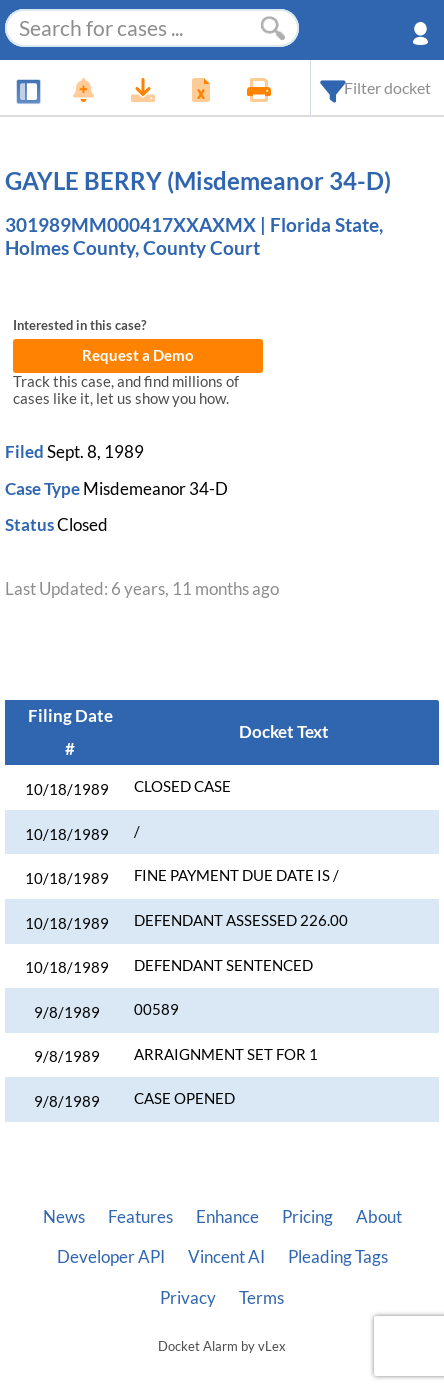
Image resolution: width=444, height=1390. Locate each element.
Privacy (188, 1298)
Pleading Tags (338, 1257)
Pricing (307, 1217)
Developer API (111, 1257)
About (379, 1217)
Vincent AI (226, 1257)
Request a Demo (138, 355)
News (64, 1217)
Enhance (227, 1217)
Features (140, 1217)
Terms (261, 1298)
